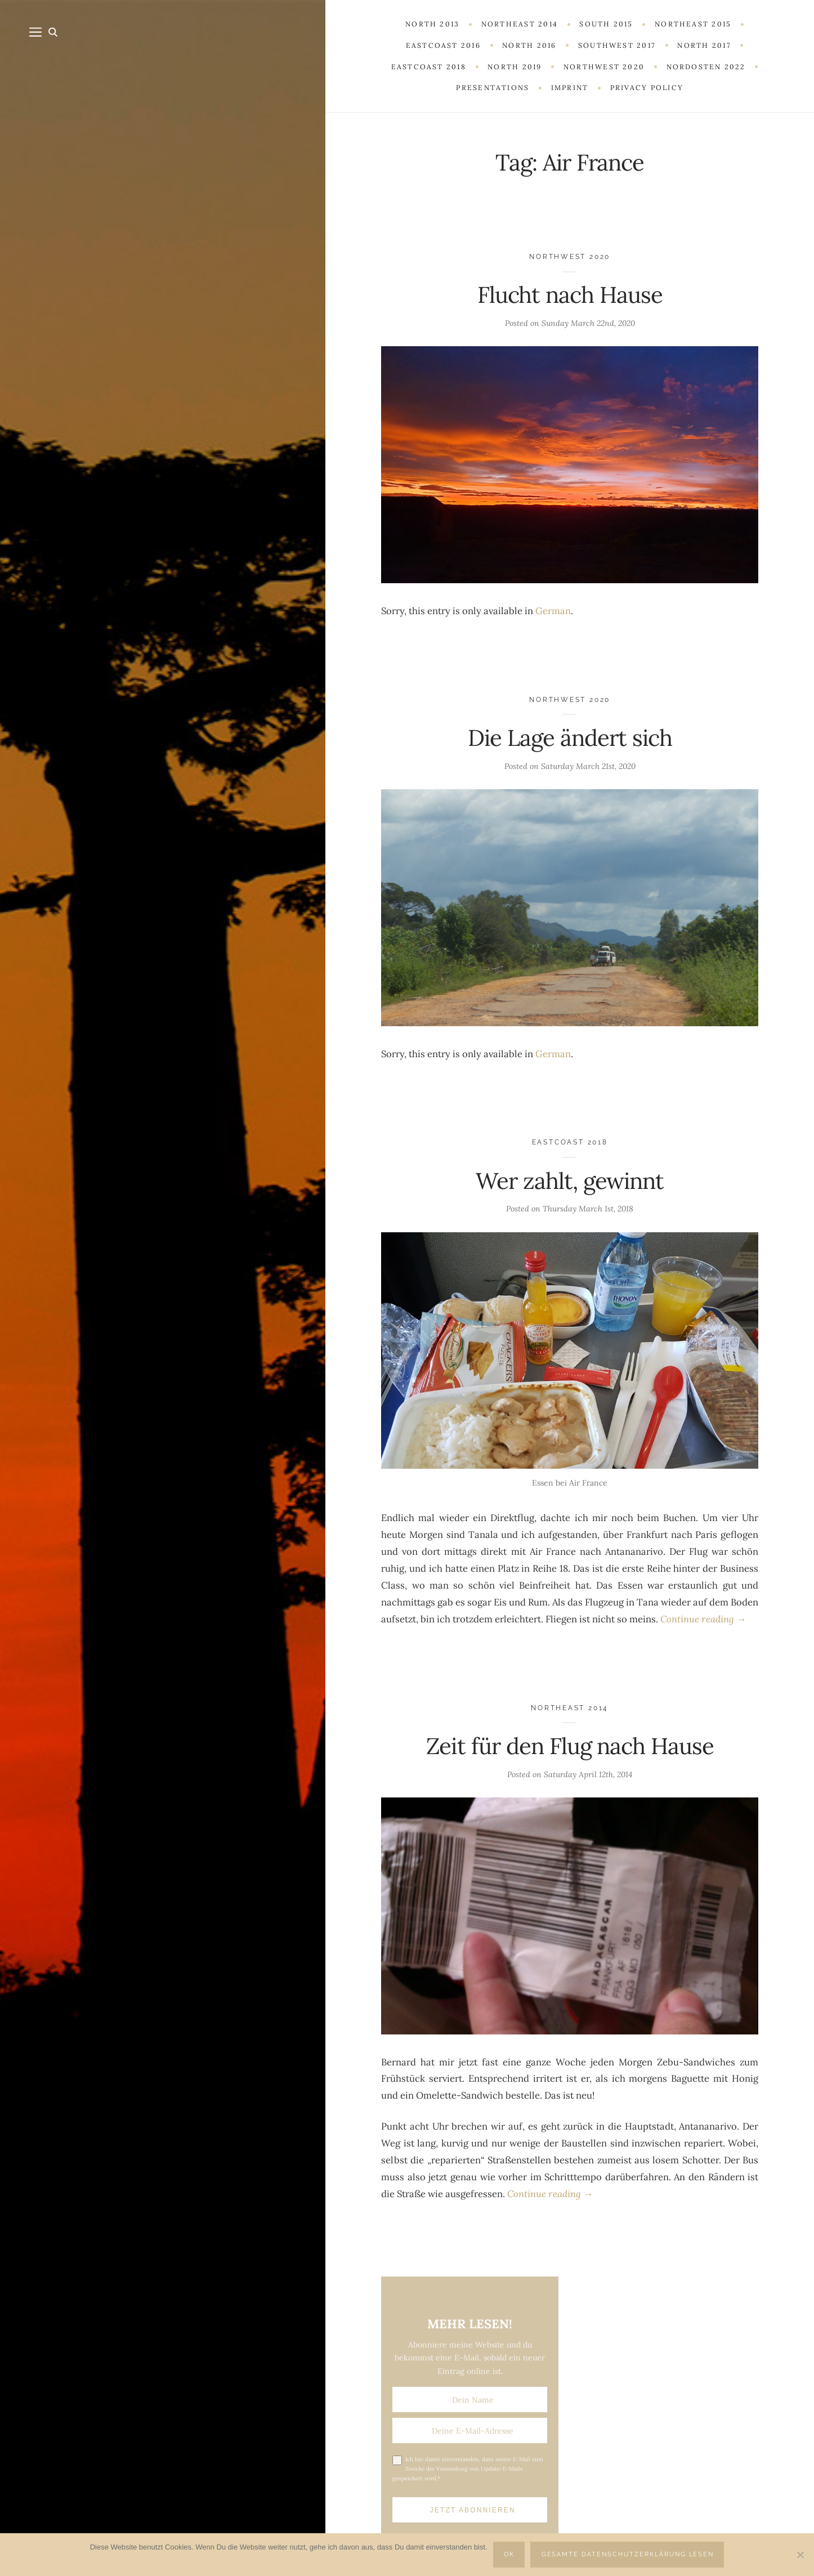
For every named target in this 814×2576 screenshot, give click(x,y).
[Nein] (800, 2554)
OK (509, 2554)
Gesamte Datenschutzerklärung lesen (628, 2554)
